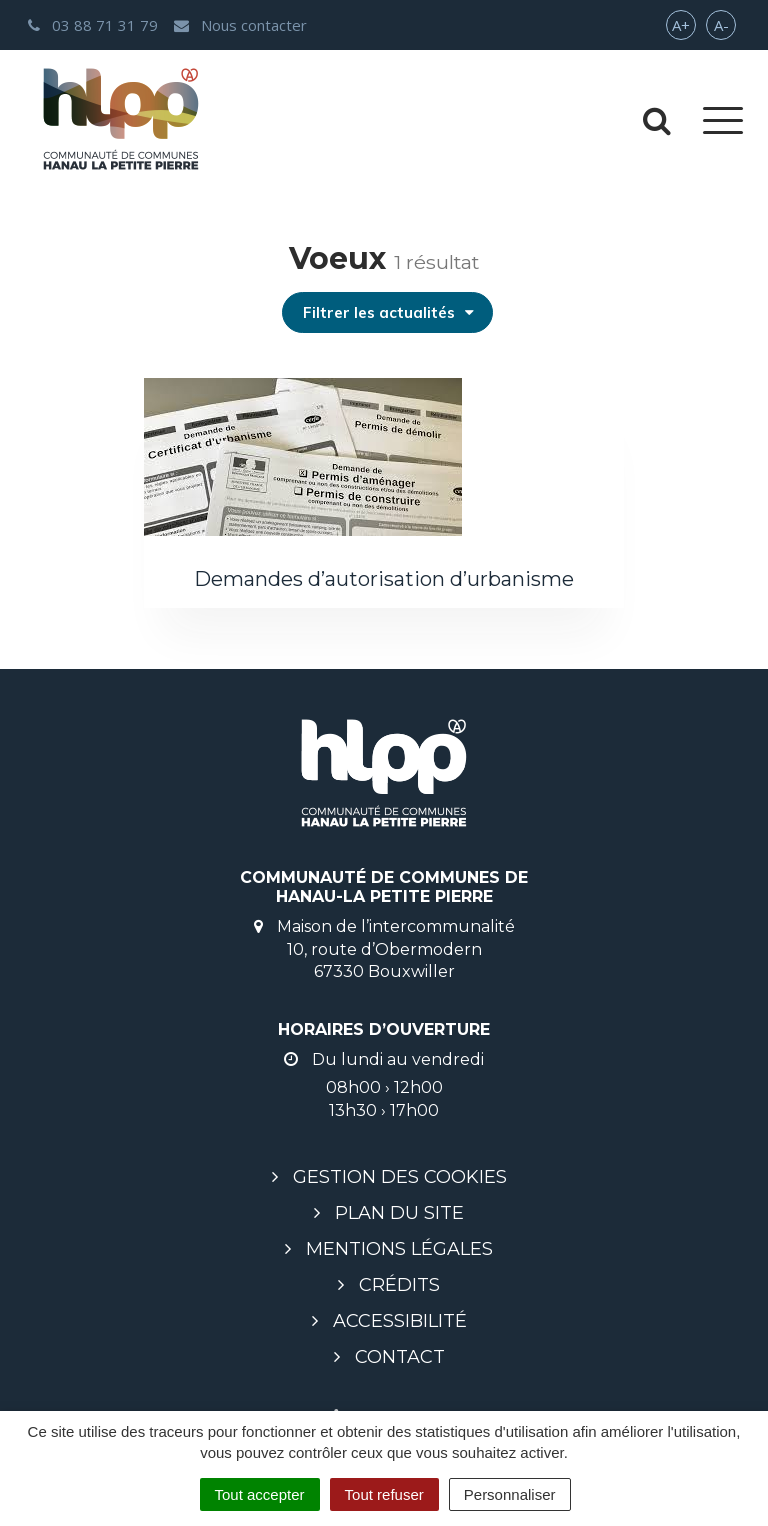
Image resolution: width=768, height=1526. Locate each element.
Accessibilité (400, 1321)
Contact (400, 1357)
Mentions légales (399, 1249)
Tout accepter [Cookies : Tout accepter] (260, 1494)
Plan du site (399, 1213)
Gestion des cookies (400, 1177)
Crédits (399, 1285)
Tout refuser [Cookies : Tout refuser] (384, 1494)
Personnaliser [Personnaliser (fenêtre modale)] (510, 1494)
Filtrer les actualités (389, 312)
